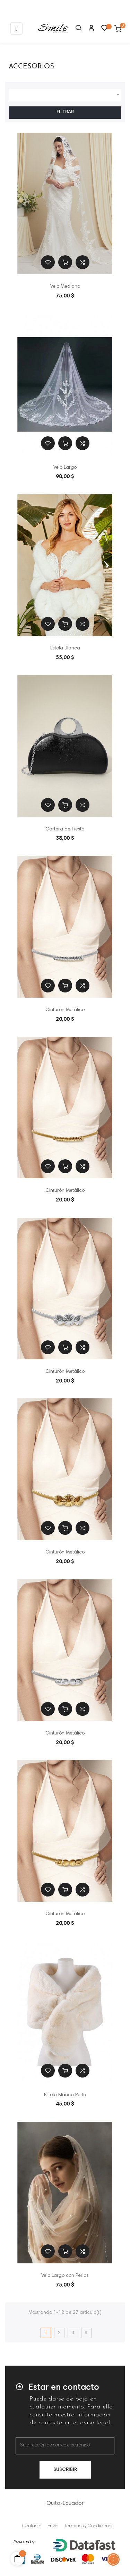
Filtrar (65, 112)
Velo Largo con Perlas (65, 2275)
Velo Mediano (65, 286)
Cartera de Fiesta (65, 829)
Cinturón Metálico (65, 1010)
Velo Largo (65, 467)
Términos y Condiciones (88, 2526)
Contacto (31, 2526)
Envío (52, 2526)
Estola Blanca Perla (65, 2095)
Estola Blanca (65, 648)
